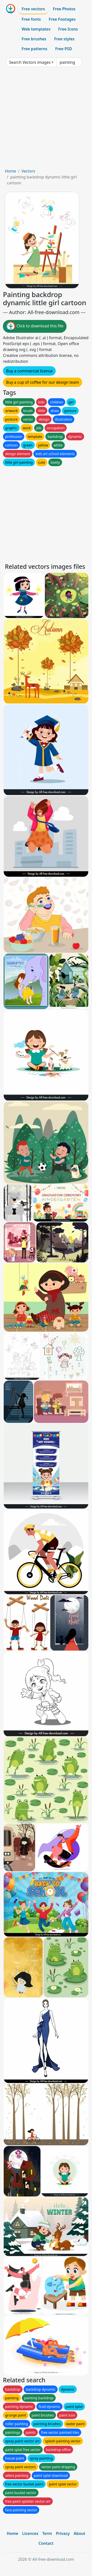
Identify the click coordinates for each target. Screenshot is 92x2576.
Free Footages (62, 19)
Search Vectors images (30, 62)
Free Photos (64, 9)
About (79, 2533)
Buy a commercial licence (29, 371)
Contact (46, 2543)
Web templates (36, 29)
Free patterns (34, 48)
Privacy (63, 2533)
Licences (30, 2533)
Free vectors (33, 9)
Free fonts (31, 19)
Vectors (28, 171)
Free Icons (68, 29)
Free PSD (63, 48)
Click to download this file (34, 326)
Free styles (64, 39)
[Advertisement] (46, 119)
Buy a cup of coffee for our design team (42, 382)
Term (47, 2533)
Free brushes (34, 39)
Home (10, 171)
